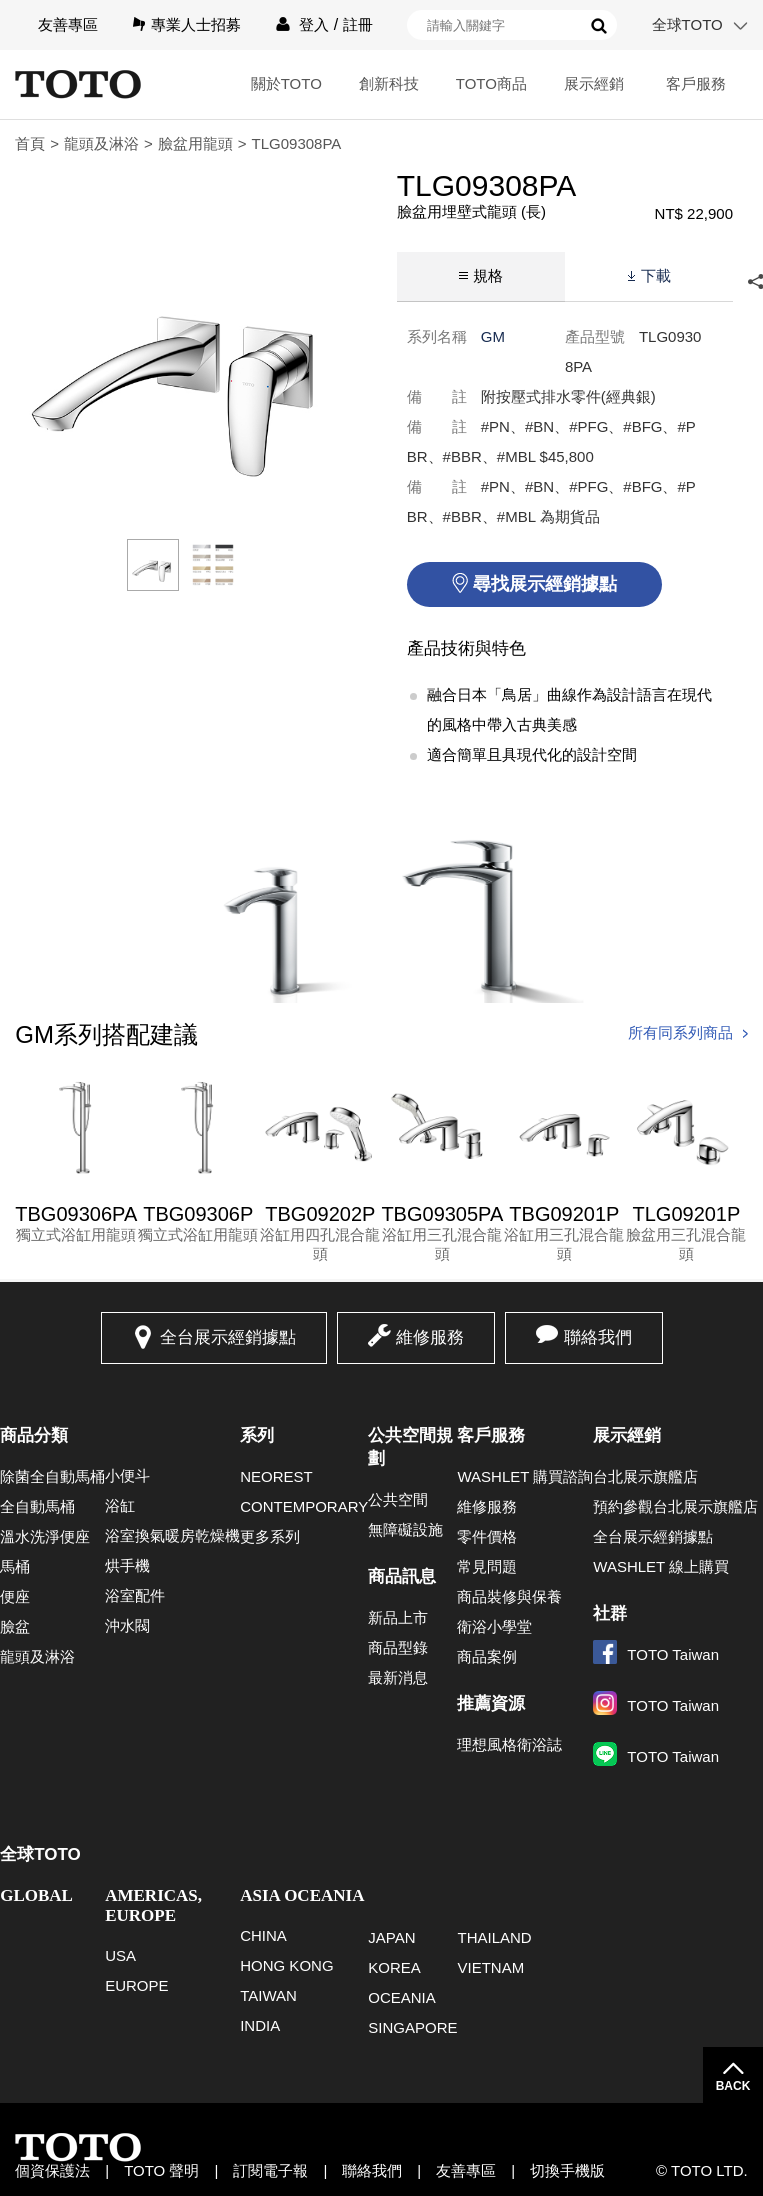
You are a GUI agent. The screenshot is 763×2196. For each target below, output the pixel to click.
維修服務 (430, 1337)
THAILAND (494, 1937)
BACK (733, 2086)
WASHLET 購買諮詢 (525, 1476)
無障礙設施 (405, 1529)
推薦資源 (491, 1703)
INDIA (260, 2025)
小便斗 (127, 1475)
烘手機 (127, 1565)
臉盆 (15, 1626)
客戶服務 (696, 83)
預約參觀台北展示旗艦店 (675, 1506)
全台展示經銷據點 (228, 1337)
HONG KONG (286, 1965)
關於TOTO (286, 83)
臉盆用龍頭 (195, 143)
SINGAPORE (412, 2027)
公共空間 (398, 1499)
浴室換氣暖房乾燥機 (172, 1535)
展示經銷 (594, 83)
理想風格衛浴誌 (509, 1744)
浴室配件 (135, 1595)
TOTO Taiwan (656, 1654)
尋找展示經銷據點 (545, 584)
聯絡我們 (598, 1337)
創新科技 (389, 83)
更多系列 (270, 1536)
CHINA (263, 1935)
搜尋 (599, 26)
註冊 (358, 24)
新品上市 (398, 1617)
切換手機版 (567, 2170)
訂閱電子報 (270, 2170)
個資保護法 (52, 2170)
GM (493, 336)
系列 (257, 1435)
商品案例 (487, 1656)
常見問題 (487, 1566)
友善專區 (68, 24)
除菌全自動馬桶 (52, 1476)
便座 (15, 1596)
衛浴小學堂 (494, 1626)
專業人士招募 (196, 24)
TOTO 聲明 (161, 2170)
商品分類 (34, 1435)
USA (120, 1955)
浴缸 (120, 1505)
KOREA (394, 1967)
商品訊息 (402, 1576)
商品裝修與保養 (509, 1596)
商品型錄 (398, 1647)
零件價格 (487, 1536)
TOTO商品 (491, 83)
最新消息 (398, 1677)
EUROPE (136, 1985)
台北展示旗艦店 (645, 1476)
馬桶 (15, 1566)
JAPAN (391, 1937)
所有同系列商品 (680, 1032)
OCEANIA (402, 1997)
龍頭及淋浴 (101, 143)
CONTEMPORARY (304, 1506)
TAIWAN (268, 1995)
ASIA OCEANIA (302, 1895)
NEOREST (276, 1476)
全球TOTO (687, 24)
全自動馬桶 (37, 1506)
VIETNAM (490, 1967)
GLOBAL (36, 1895)
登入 (314, 24)
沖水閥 (127, 1625)
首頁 (30, 143)
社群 (610, 1613)
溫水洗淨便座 (45, 1536)
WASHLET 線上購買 (661, 1566)
